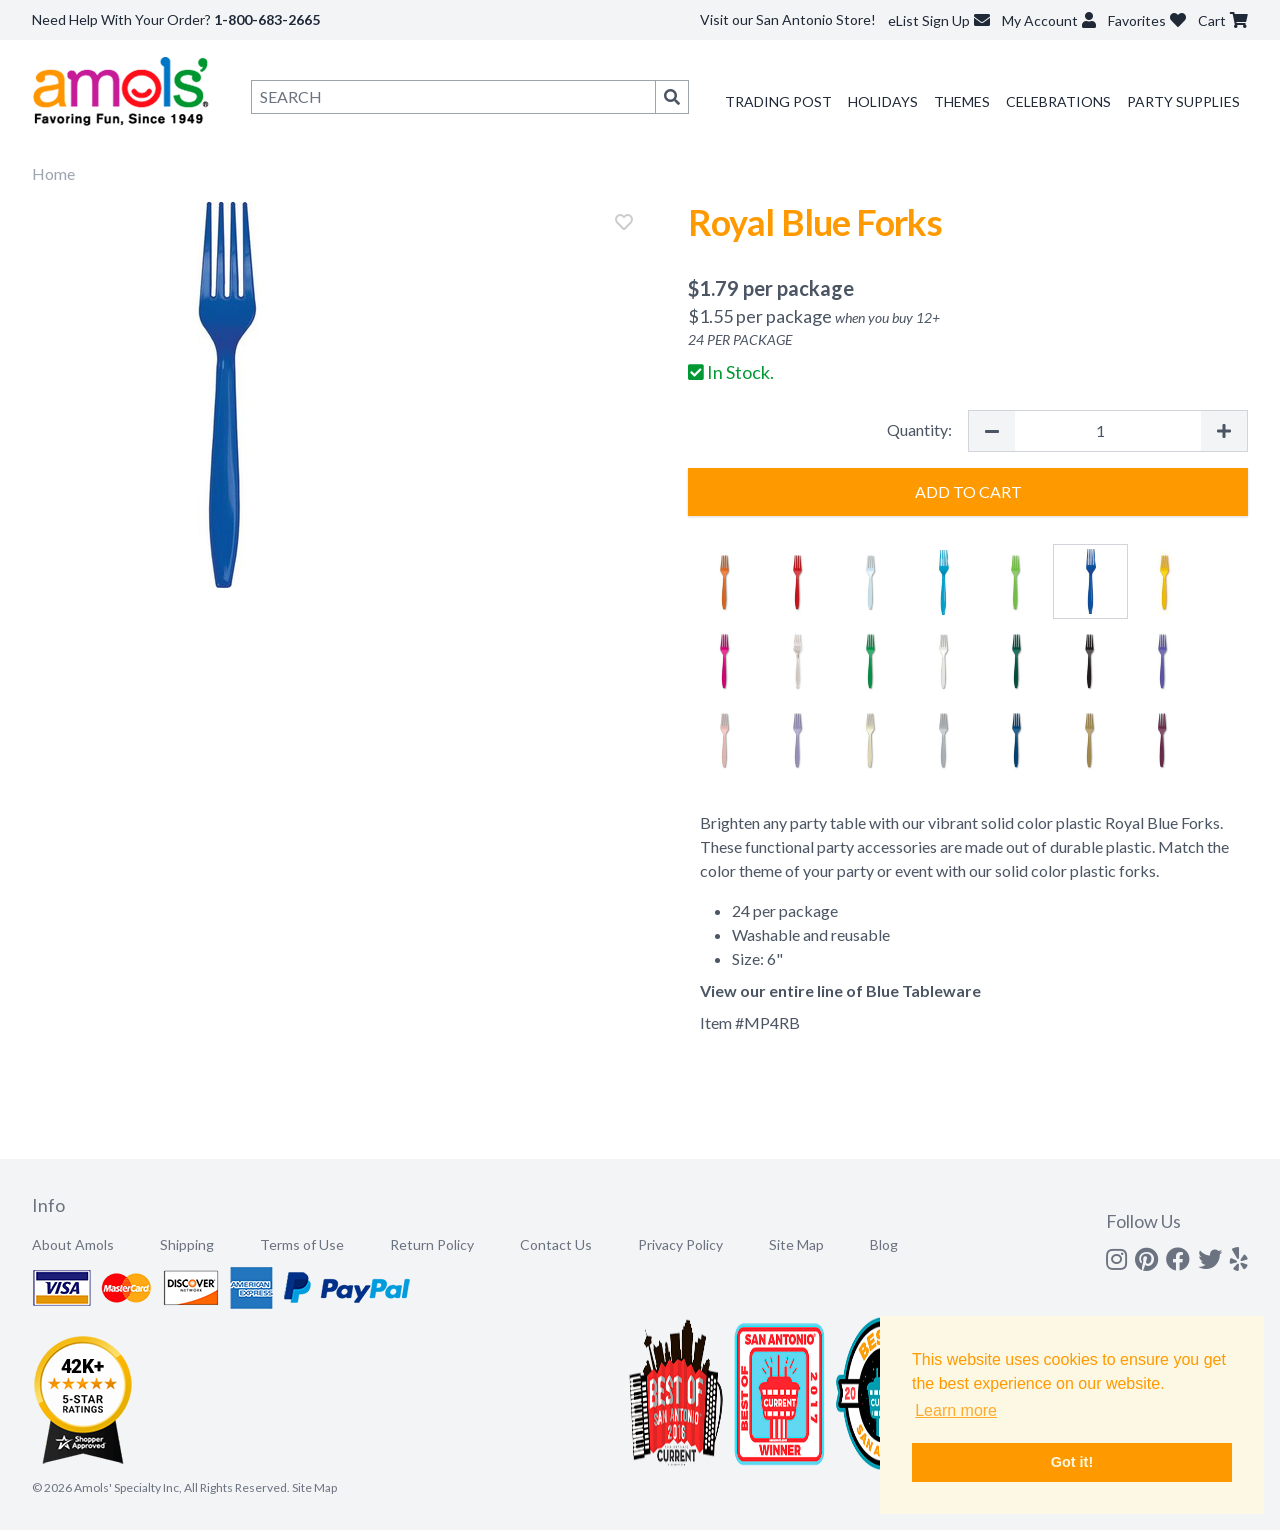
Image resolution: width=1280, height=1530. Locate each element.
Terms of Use (302, 1244)
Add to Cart (968, 491)
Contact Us (556, 1244)
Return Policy (432, 1244)
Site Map (796, 1244)
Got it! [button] (1072, 1462)
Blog (884, 1244)
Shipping (187, 1244)
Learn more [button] (956, 1410)
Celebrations (1058, 101)
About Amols (73, 1244)
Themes (962, 101)
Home (53, 173)
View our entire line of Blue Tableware (840, 990)
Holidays (883, 101)
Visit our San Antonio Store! (788, 19)
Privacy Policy (680, 1244)
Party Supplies (1183, 101)
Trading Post (778, 101)
